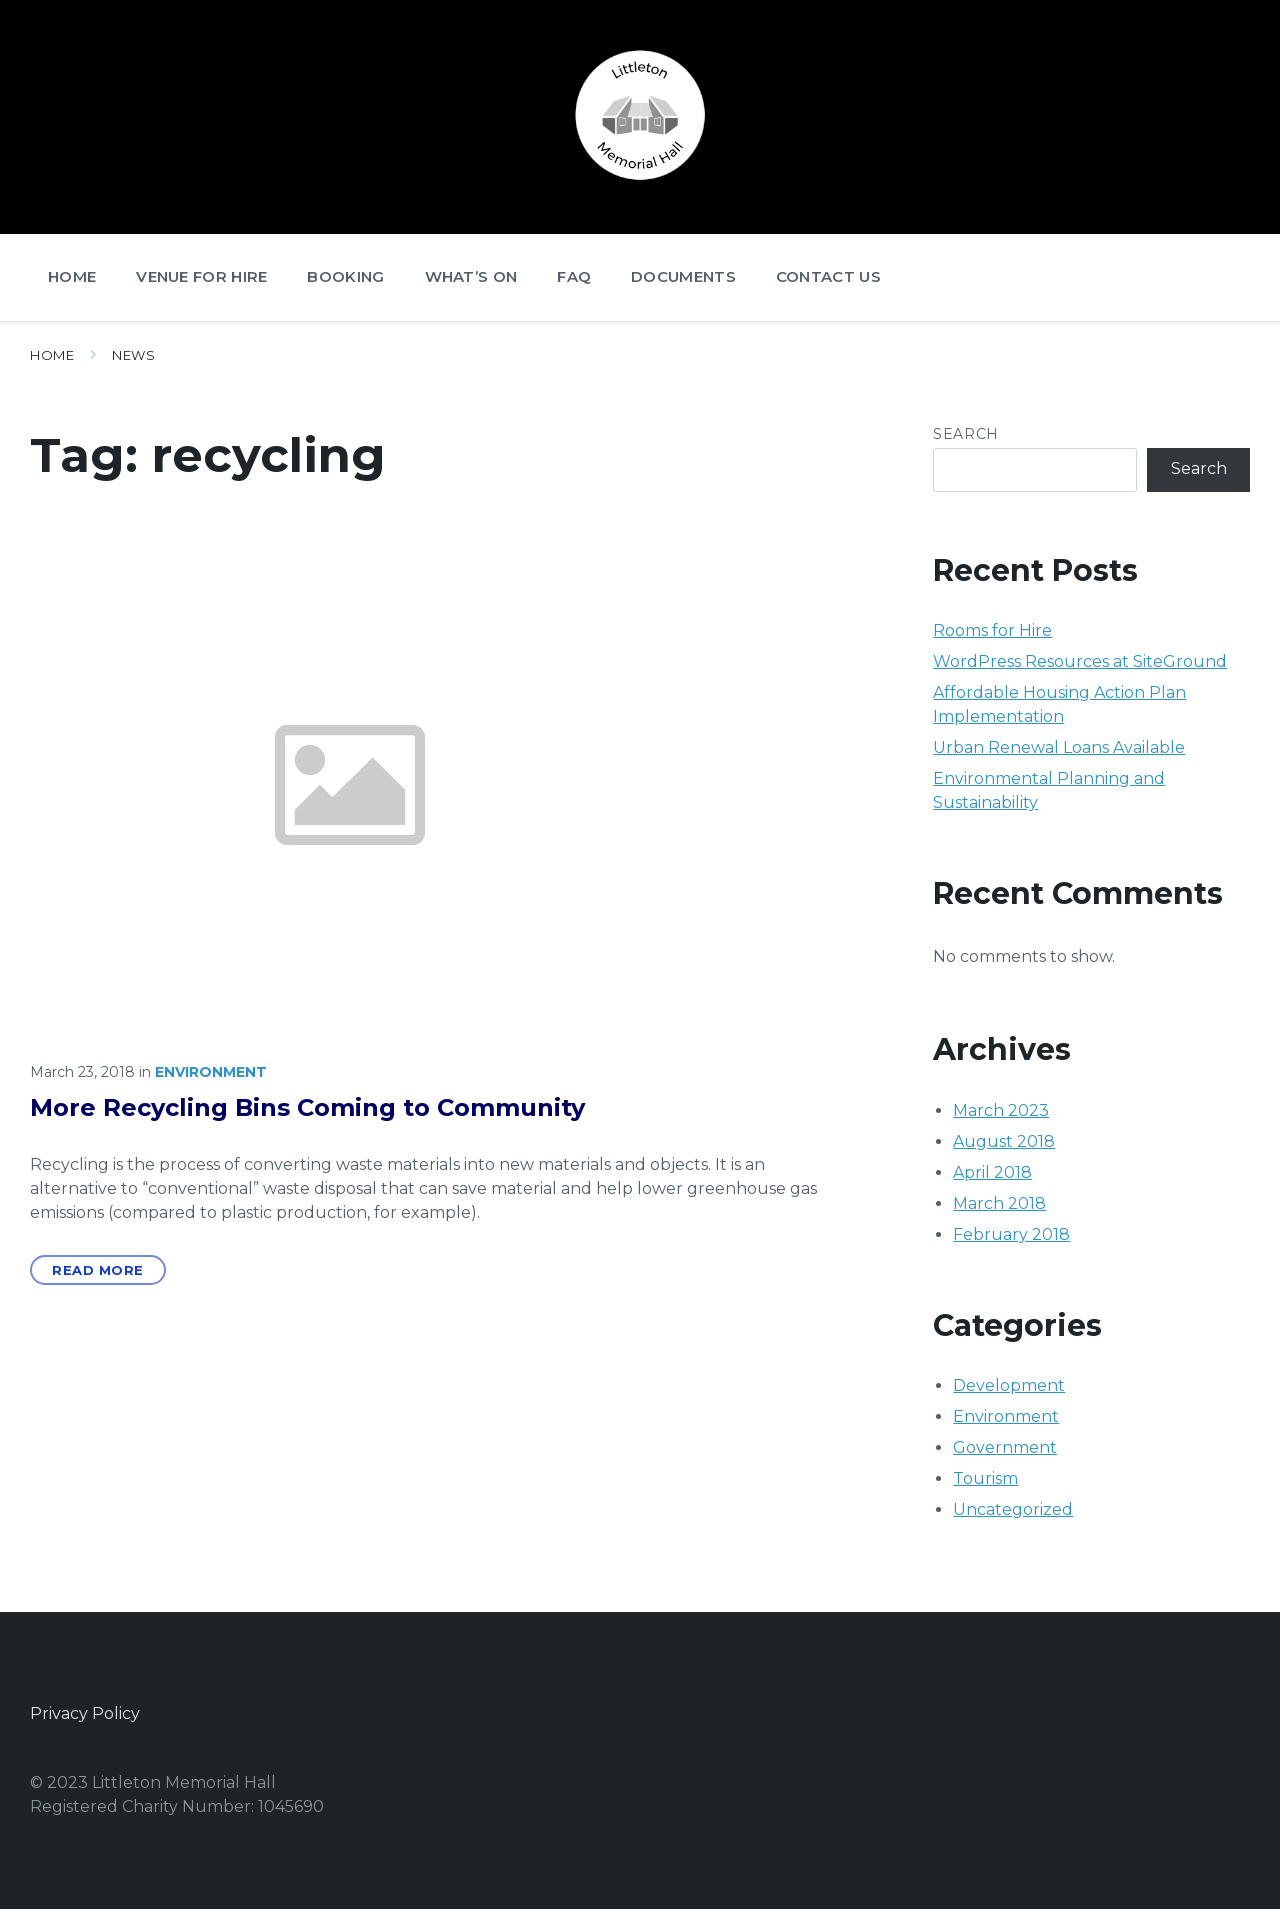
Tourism (985, 1478)
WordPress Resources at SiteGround (1080, 661)
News (133, 355)
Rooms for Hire (992, 630)
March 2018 (999, 1203)
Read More (98, 1270)
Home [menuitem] (72, 276)
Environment (211, 1072)
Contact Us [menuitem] (828, 276)
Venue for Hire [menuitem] (201, 276)
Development (1009, 1385)
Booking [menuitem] (345, 276)
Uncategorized (1013, 1509)
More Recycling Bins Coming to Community (307, 1107)
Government (1005, 1447)
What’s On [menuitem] (471, 276)
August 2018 (1004, 1141)
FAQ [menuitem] (574, 276)
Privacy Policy (85, 1713)
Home (52, 355)
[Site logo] (640, 184)
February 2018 (1011, 1234)
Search (965, 434)
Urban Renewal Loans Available (1059, 747)
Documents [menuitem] (683, 276)
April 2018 (992, 1172)
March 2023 (1001, 1110)
